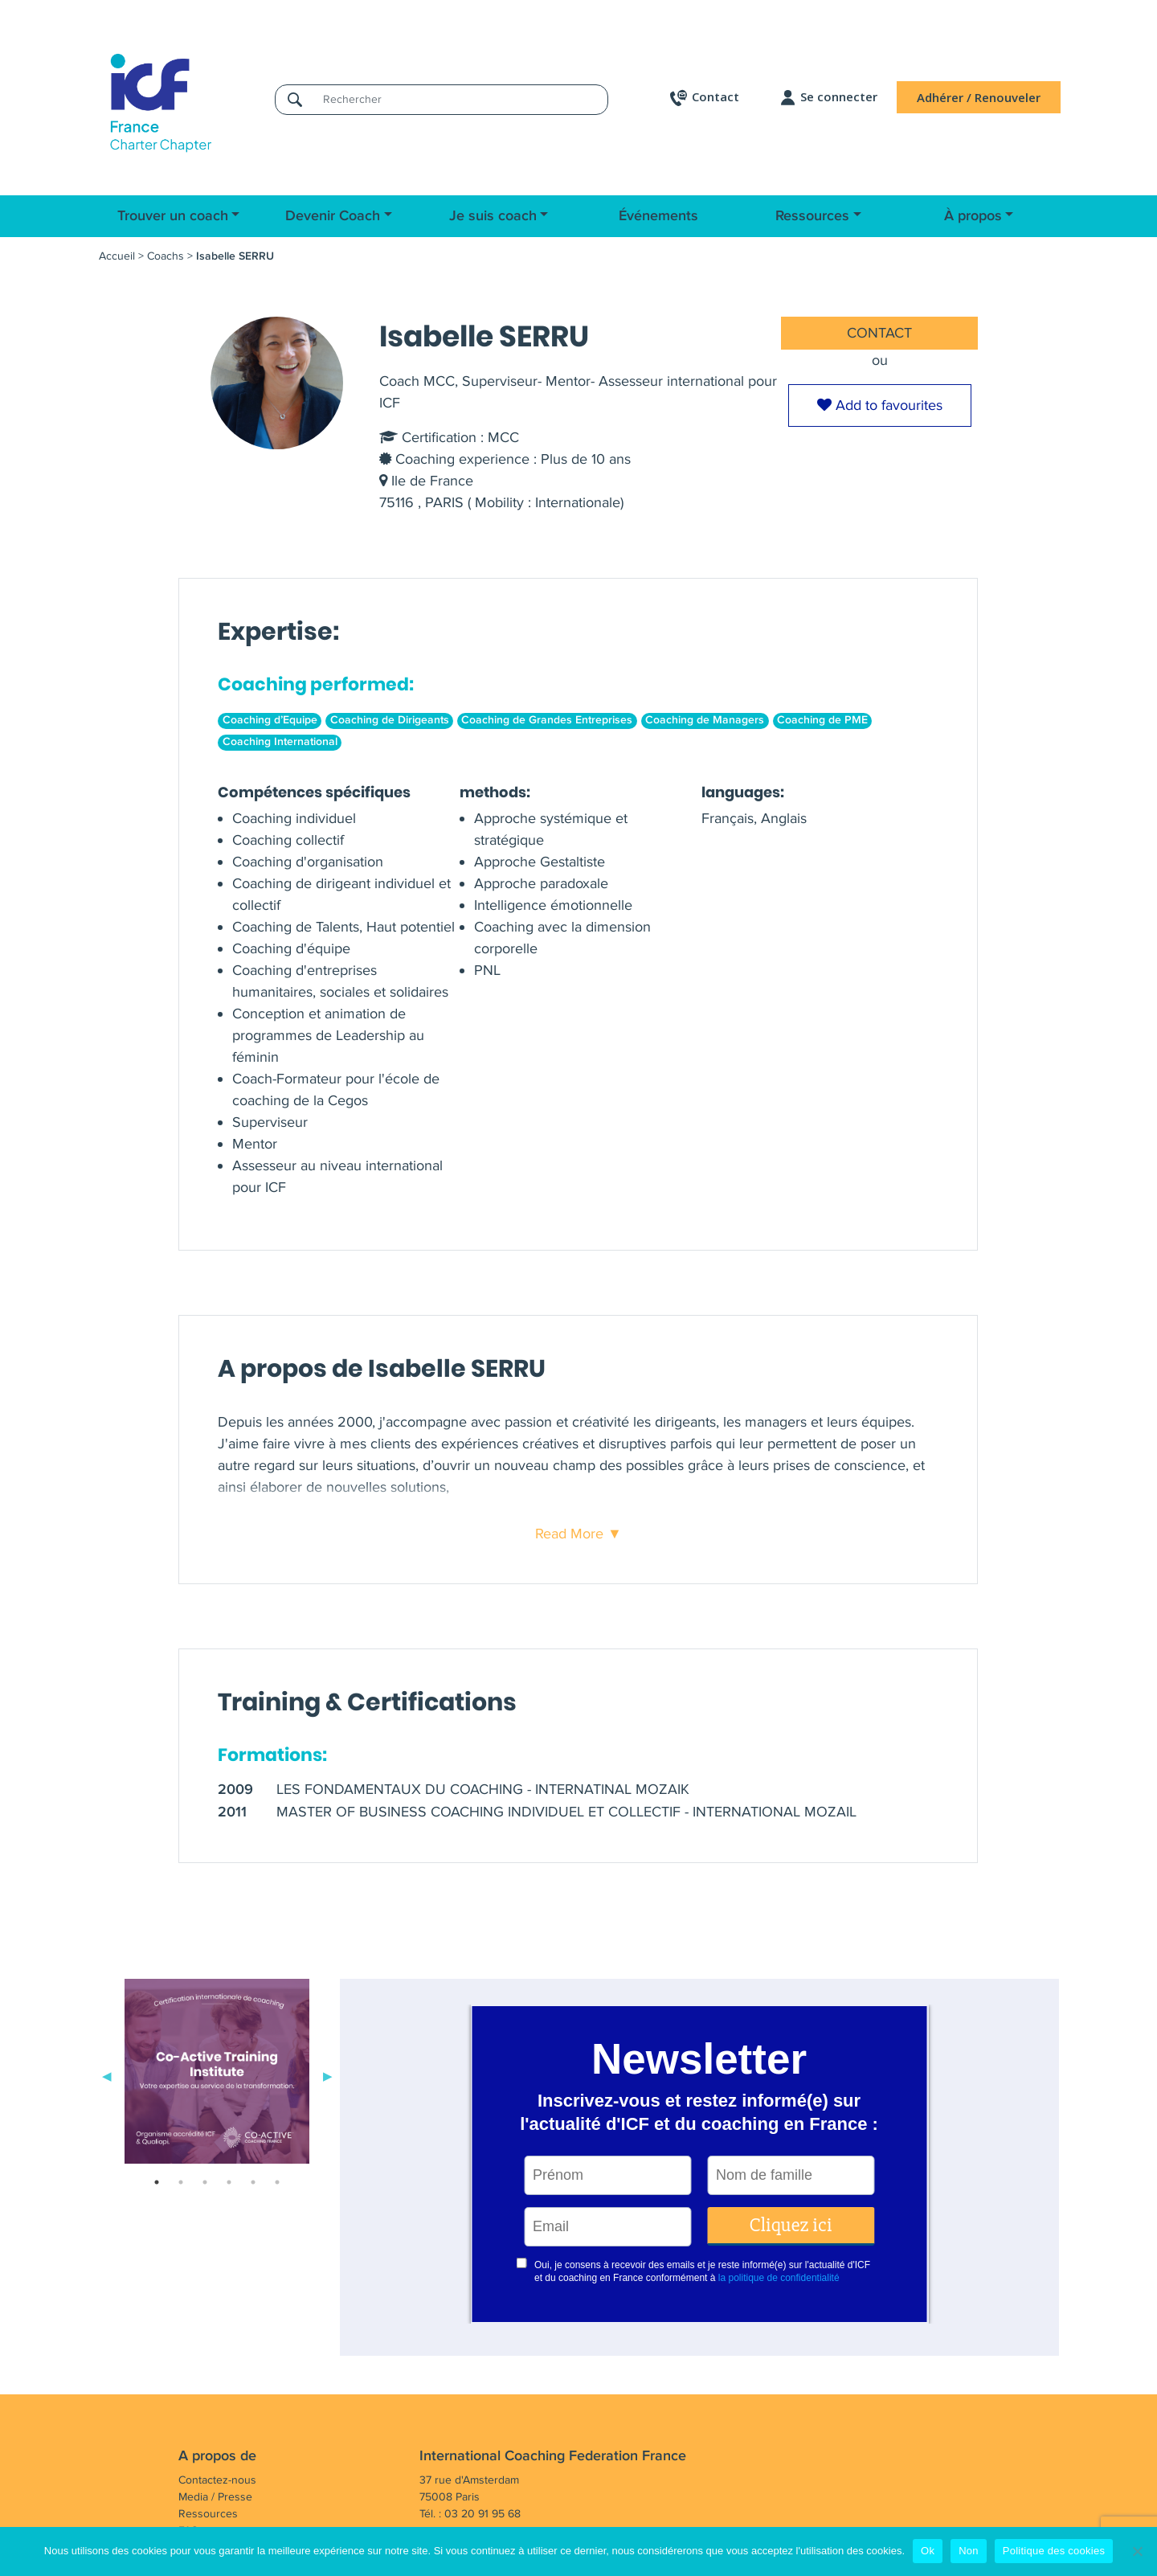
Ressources (812, 216)
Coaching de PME (822, 720)
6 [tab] (277, 2182)
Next (328, 2074)
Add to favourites (879, 405)
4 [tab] (229, 2182)
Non (969, 2551)
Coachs (165, 256)
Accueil (117, 256)
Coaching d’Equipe (270, 720)
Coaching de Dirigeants (389, 720)
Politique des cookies (1054, 2551)
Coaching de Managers (704, 720)
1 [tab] (157, 2182)
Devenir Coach (332, 216)
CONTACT (879, 333)
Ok (927, 2551)
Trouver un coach (172, 216)
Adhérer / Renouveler (978, 97)
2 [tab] (181, 2182)
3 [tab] (205, 2182)
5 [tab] (253, 2182)
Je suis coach (493, 216)
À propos (973, 216)
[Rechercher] (460, 99)
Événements (658, 216)
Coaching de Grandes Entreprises (546, 720)
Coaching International (280, 741)
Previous (107, 2074)
